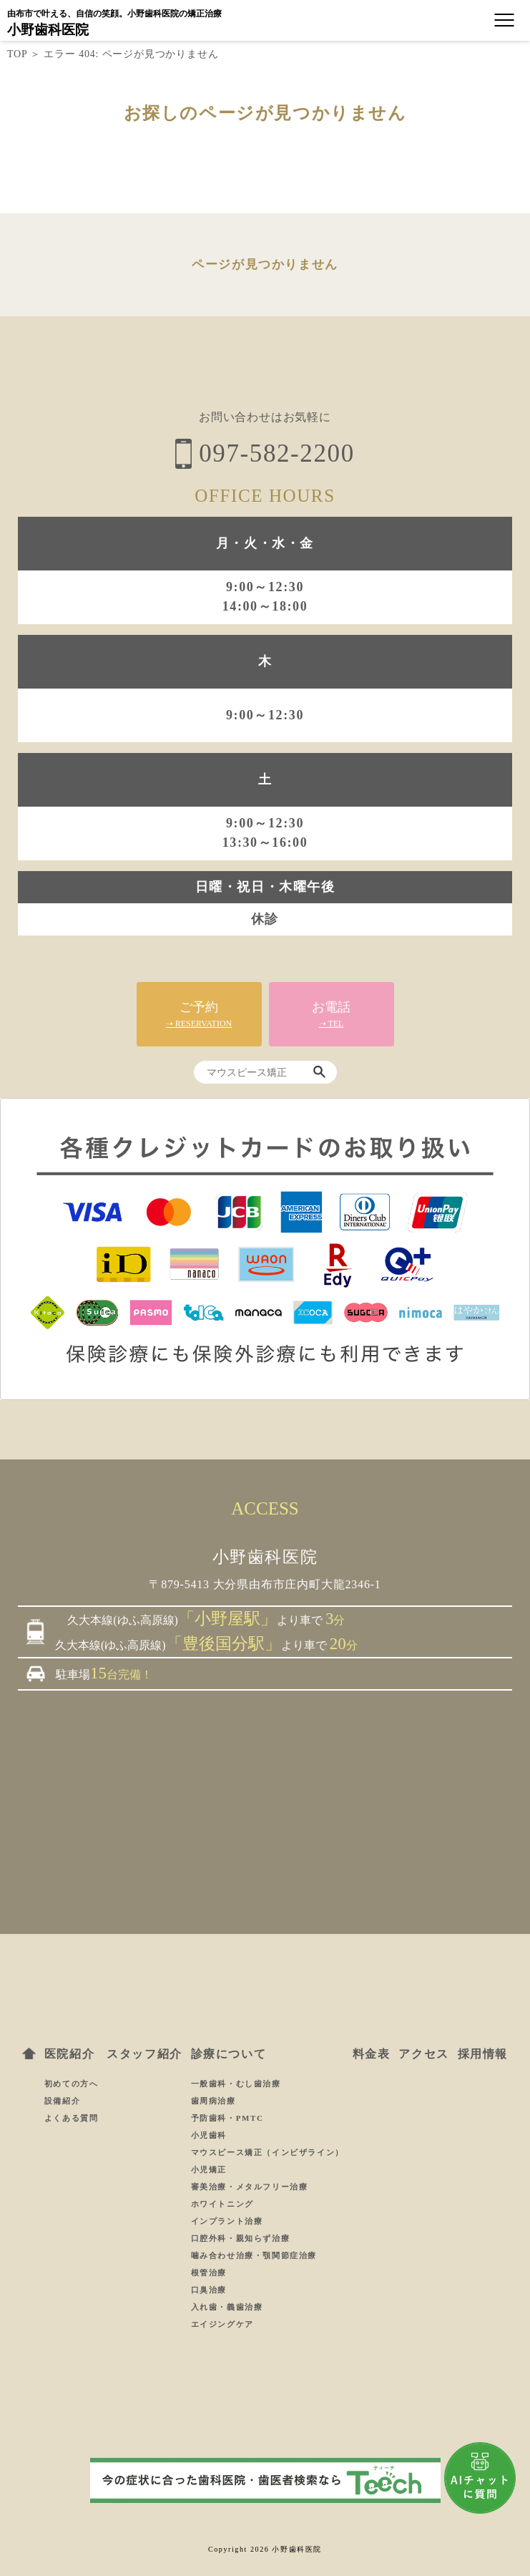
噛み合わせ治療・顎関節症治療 (254, 2255)
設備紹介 (62, 2100)
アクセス (423, 2054)
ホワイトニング (222, 2204)
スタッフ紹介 (144, 2054)
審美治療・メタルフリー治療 (249, 2186)
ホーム (29, 2053)
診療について (229, 2054)
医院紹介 (69, 2054)
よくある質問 (71, 2118)
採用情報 (483, 2054)
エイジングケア (222, 2324)
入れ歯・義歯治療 (227, 2307)
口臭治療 (209, 2289)
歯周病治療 (213, 2100)
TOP (17, 54)
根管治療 (209, 2272)
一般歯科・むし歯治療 (236, 2083)
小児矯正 (209, 2169)
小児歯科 (209, 2135)
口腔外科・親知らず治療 (240, 2238)
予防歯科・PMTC (227, 2118)
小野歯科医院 (48, 29)
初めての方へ (71, 2083)
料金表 (372, 2054)
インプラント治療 (227, 2221)
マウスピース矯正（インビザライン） (267, 2152)
